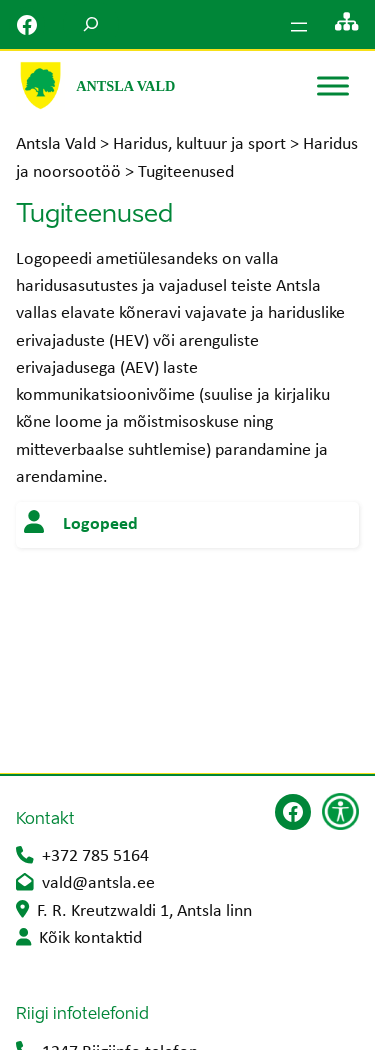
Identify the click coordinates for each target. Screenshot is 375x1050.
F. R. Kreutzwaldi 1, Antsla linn (144, 911)
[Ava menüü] (299, 27)
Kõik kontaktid (90, 938)
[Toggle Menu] (333, 85)
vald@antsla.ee (98, 883)
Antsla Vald (125, 86)
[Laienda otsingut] (91, 24)
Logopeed (100, 524)
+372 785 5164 (95, 856)
